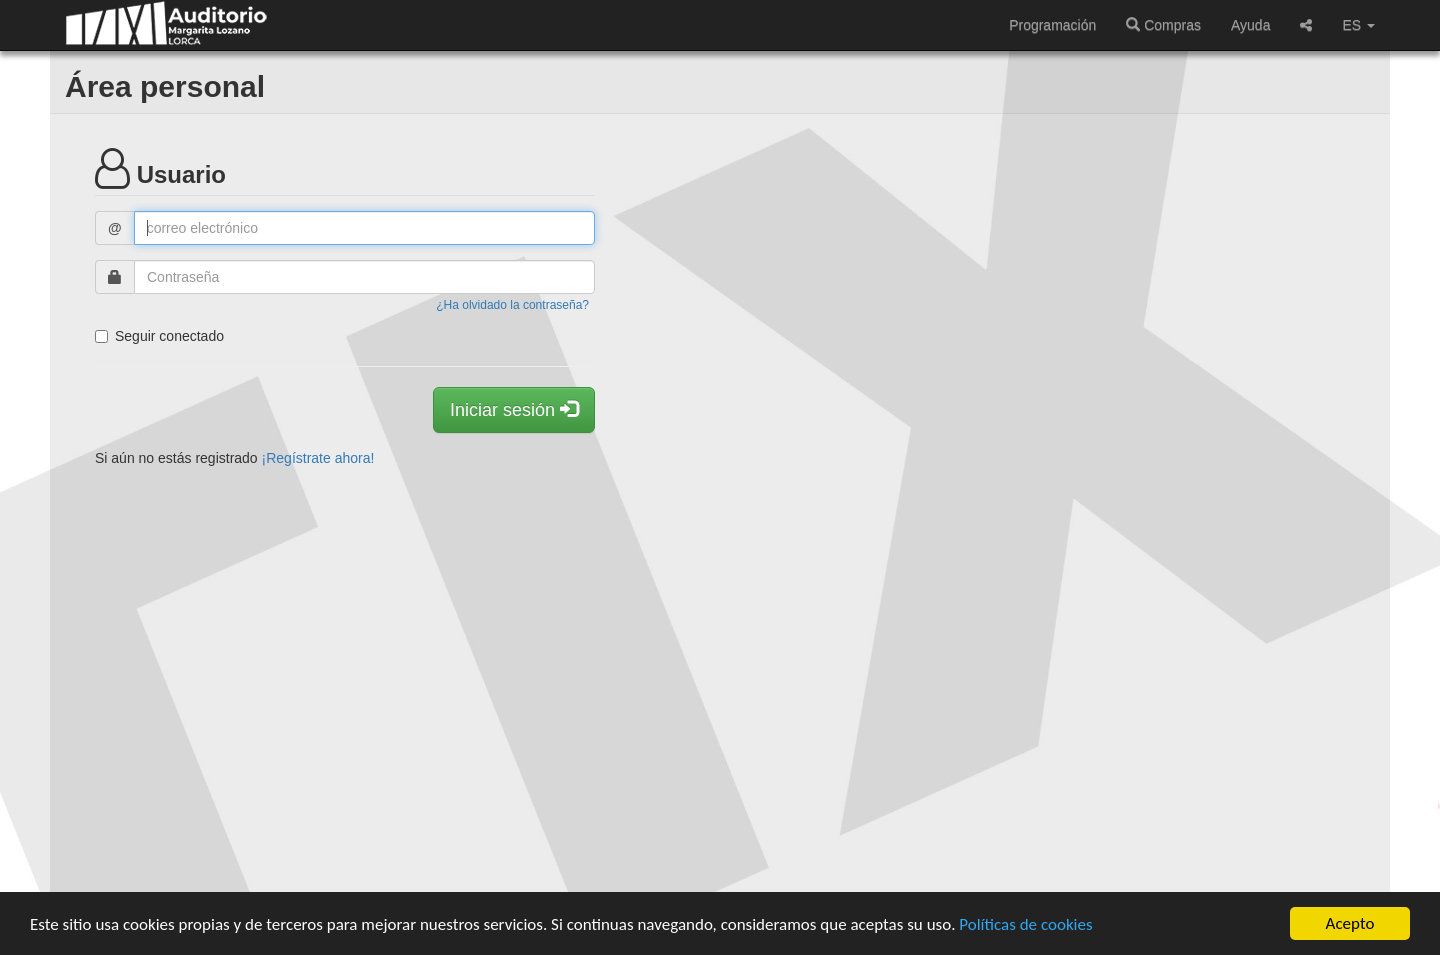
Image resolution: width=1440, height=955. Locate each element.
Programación (1052, 25)
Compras (1163, 25)
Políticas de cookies (1025, 925)
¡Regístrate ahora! (318, 458)
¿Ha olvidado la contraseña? (512, 305)
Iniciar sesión (514, 409)
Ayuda (1250, 25)
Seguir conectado (159, 336)
